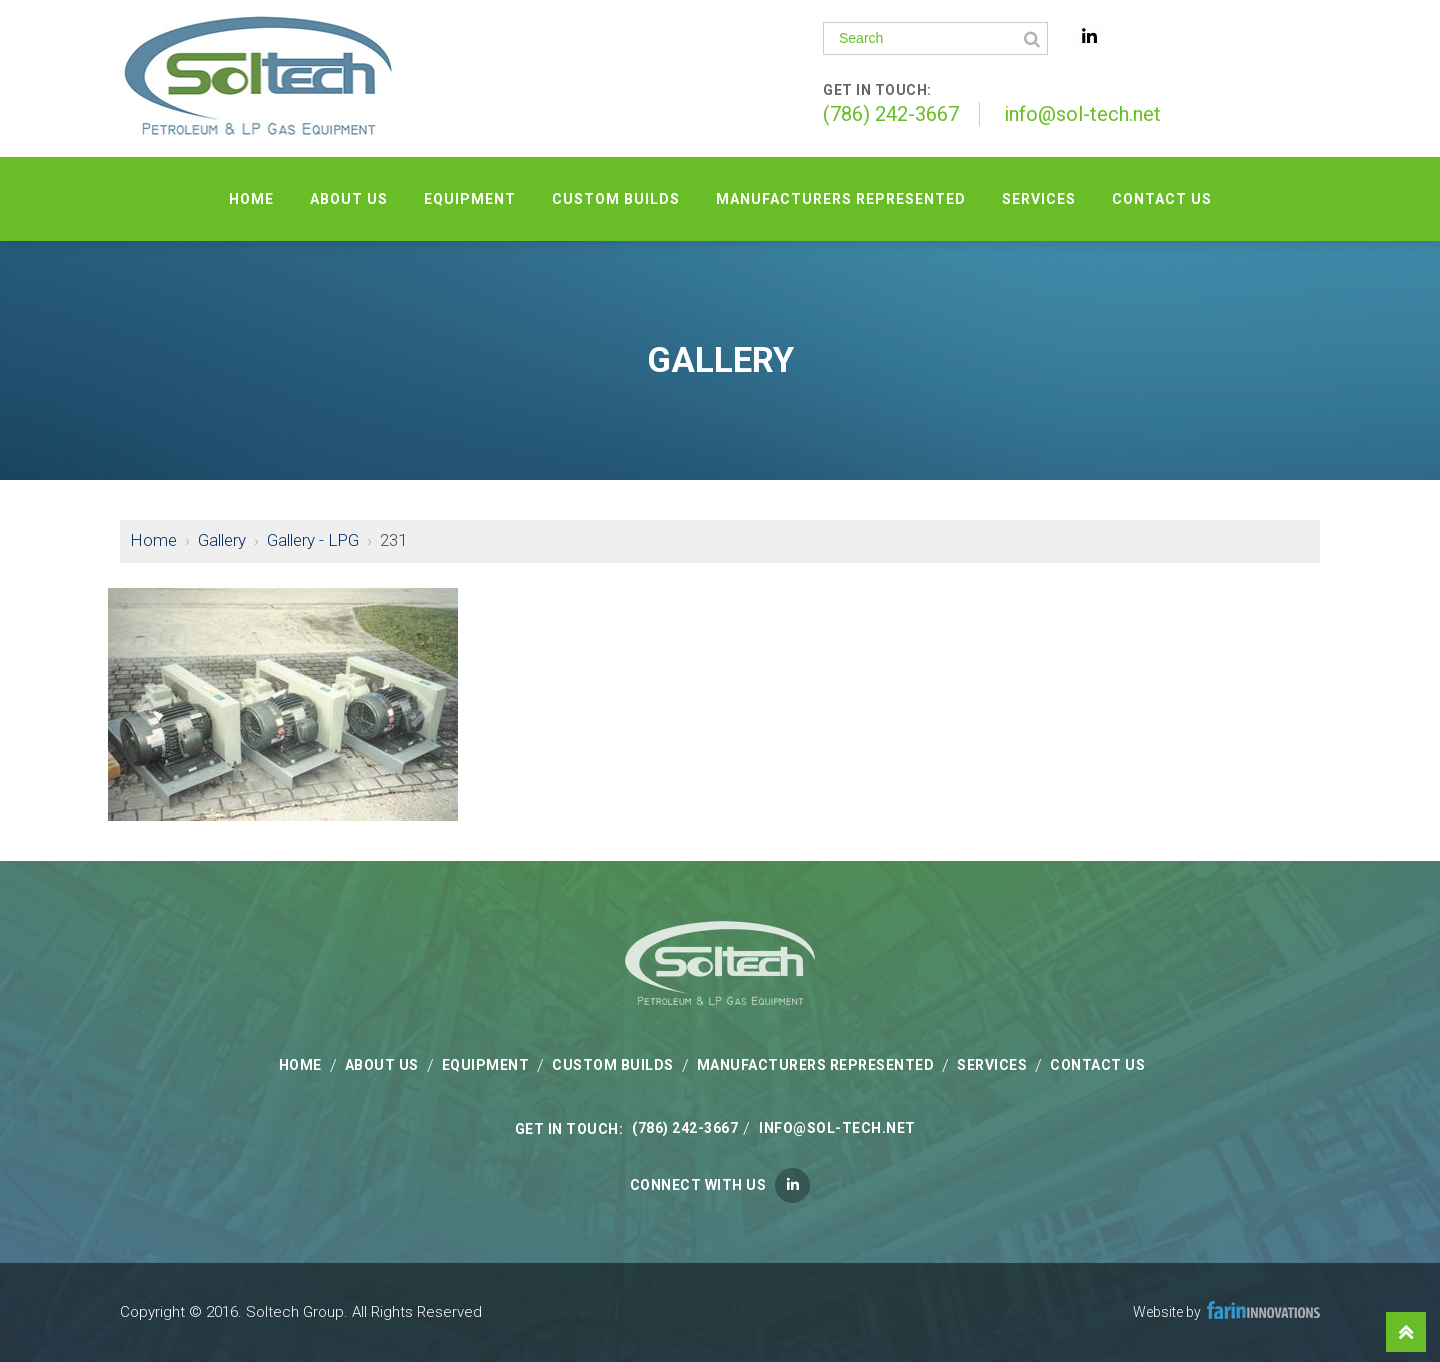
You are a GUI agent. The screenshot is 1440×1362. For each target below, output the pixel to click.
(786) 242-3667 (891, 114)
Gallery (222, 540)
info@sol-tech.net (1082, 114)
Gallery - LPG (313, 540)
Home (153, 540)
